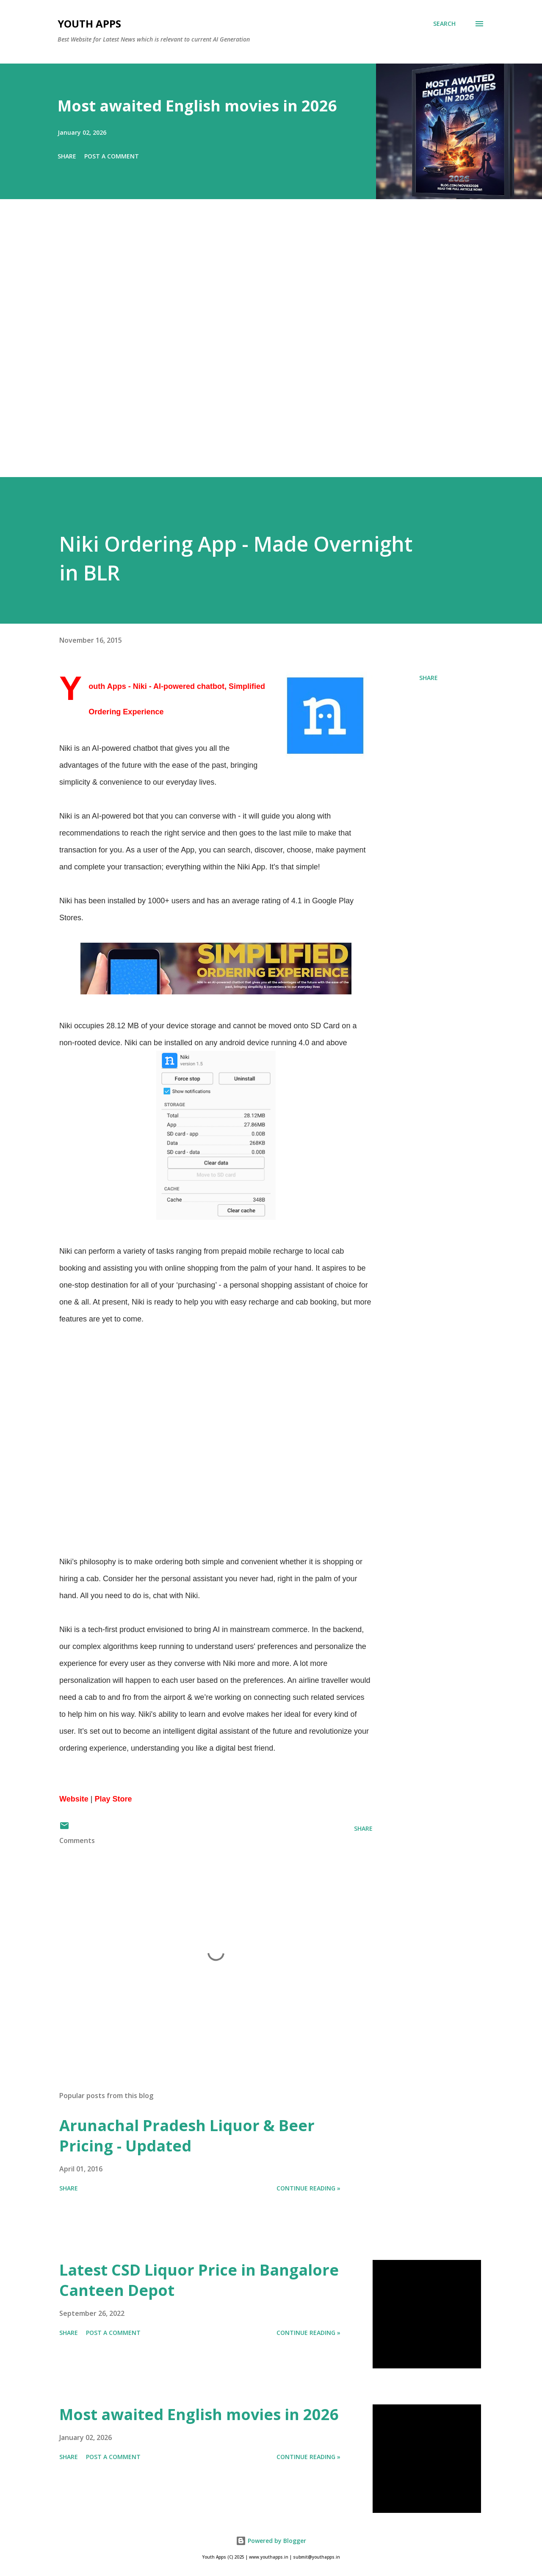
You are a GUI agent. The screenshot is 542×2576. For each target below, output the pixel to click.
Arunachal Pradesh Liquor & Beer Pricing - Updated (187, 2135)
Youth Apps (89, 24)
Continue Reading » (308, 2188)
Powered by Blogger (271, 2541)
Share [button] (67, 156)
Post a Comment (111, 156)
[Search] (444, 24)
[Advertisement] (254, 350)
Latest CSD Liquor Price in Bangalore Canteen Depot (199, 2280)
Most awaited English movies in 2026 (197, 105)
